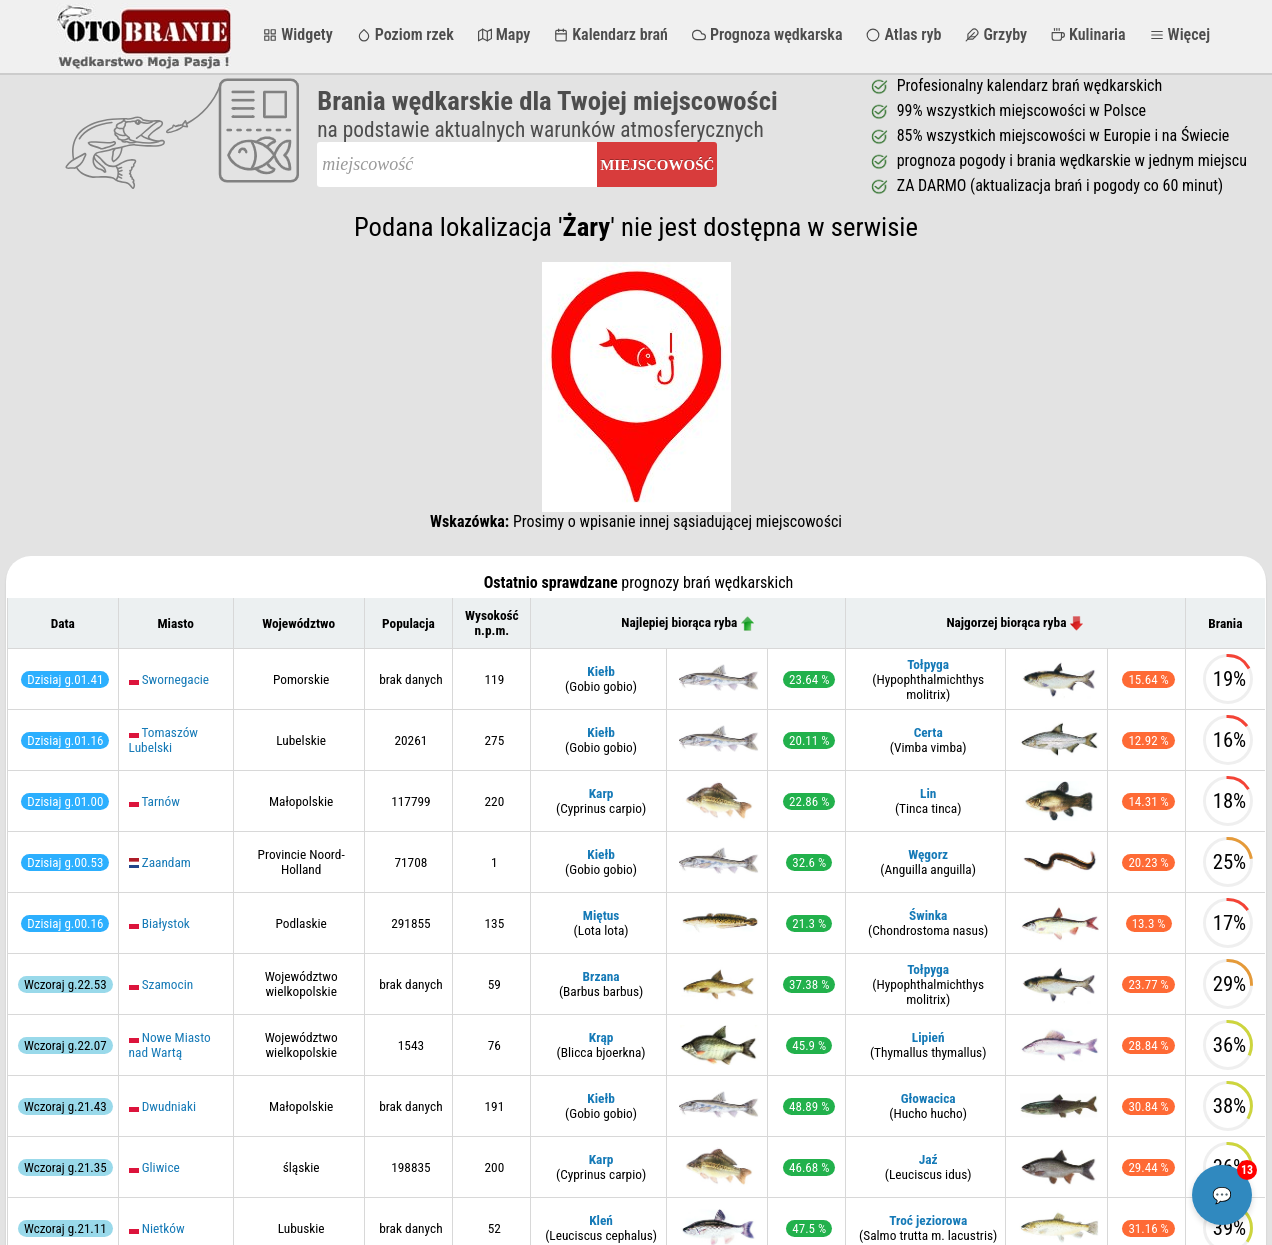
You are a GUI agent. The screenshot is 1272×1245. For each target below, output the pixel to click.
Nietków (163, 1228)
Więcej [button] (1180, 34)
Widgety (297, 34)
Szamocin (168, 984)
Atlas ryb (903, 34)
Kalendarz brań (611, 34)
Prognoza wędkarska (767, 34)
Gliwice (161, 1167)
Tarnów (160, 801)
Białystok (166, 923)
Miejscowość (657, 165)
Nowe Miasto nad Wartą (170, 1045)
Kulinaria (1088, 34)
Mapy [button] (504, 34)
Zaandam (166, 862)
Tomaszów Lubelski (163, 740)
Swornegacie (175, 679)
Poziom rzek (405, 34)
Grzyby (996, 34)
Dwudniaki (169, 1106)
